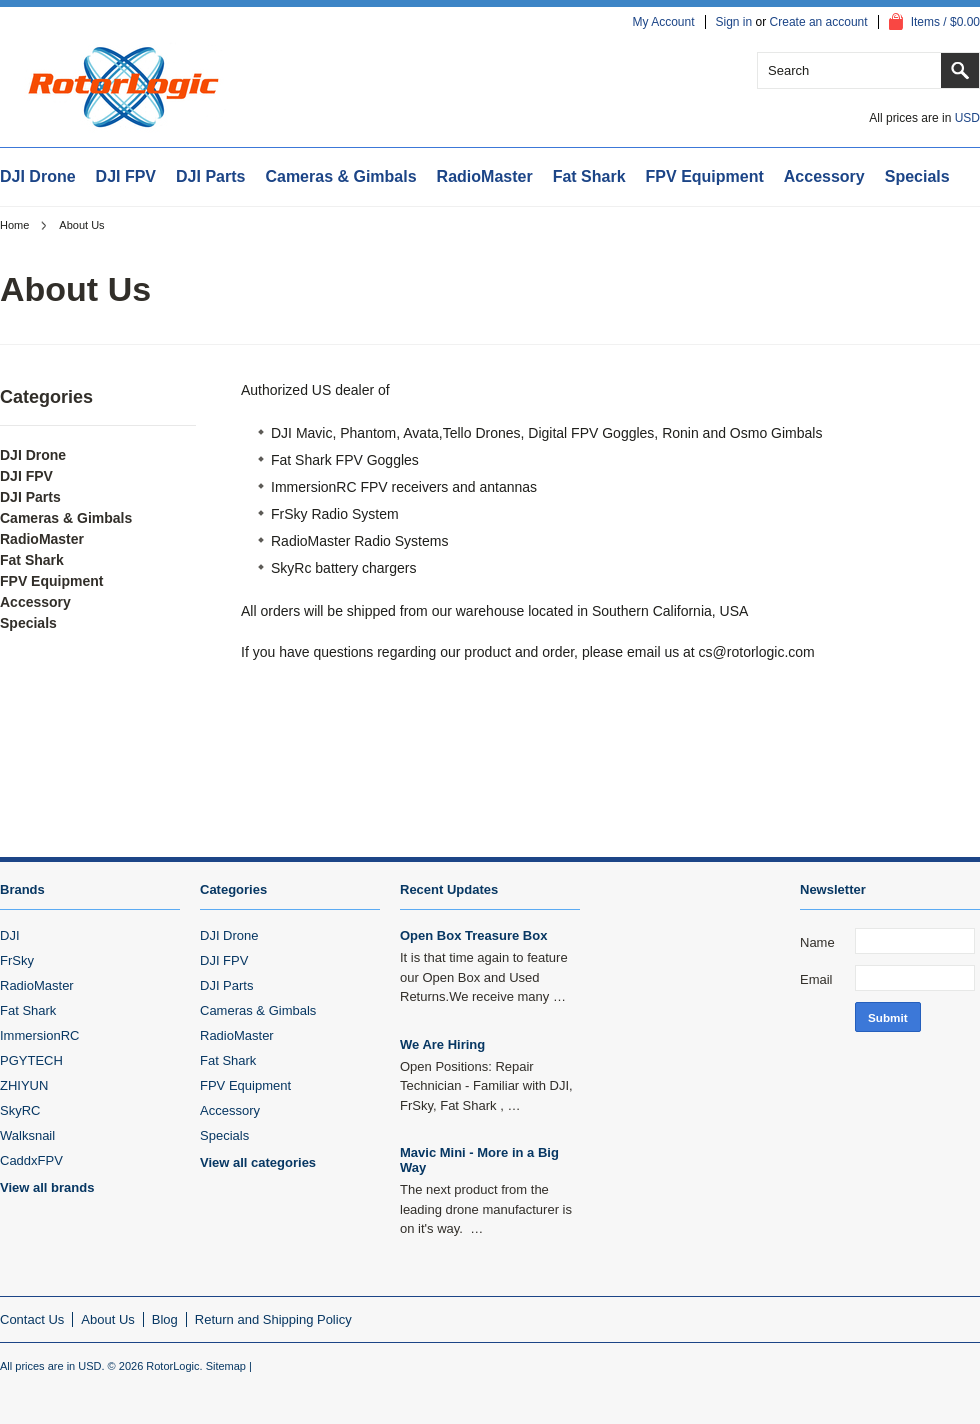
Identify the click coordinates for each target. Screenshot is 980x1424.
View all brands (47, 1187)
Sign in (734, 22)
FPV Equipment (705, 176)
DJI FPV (126, 176)
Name (817, 942)
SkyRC (20, 1110)
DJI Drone (38, 176)
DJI (10, 935)
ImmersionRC (39, 1035)
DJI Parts (210, 176)
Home (14, 225)
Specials (917, 176)
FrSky (17, 960)
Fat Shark (589, 176)
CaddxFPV (31, 1160)
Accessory (824, 176)
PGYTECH (31, 1060)
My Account (663, 22)
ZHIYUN (24, 1085)
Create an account (819, 22)
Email (816, 979)
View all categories (258, 1162)
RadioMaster (485, 176)
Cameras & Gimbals (340, 176)
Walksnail (27, 1135)
